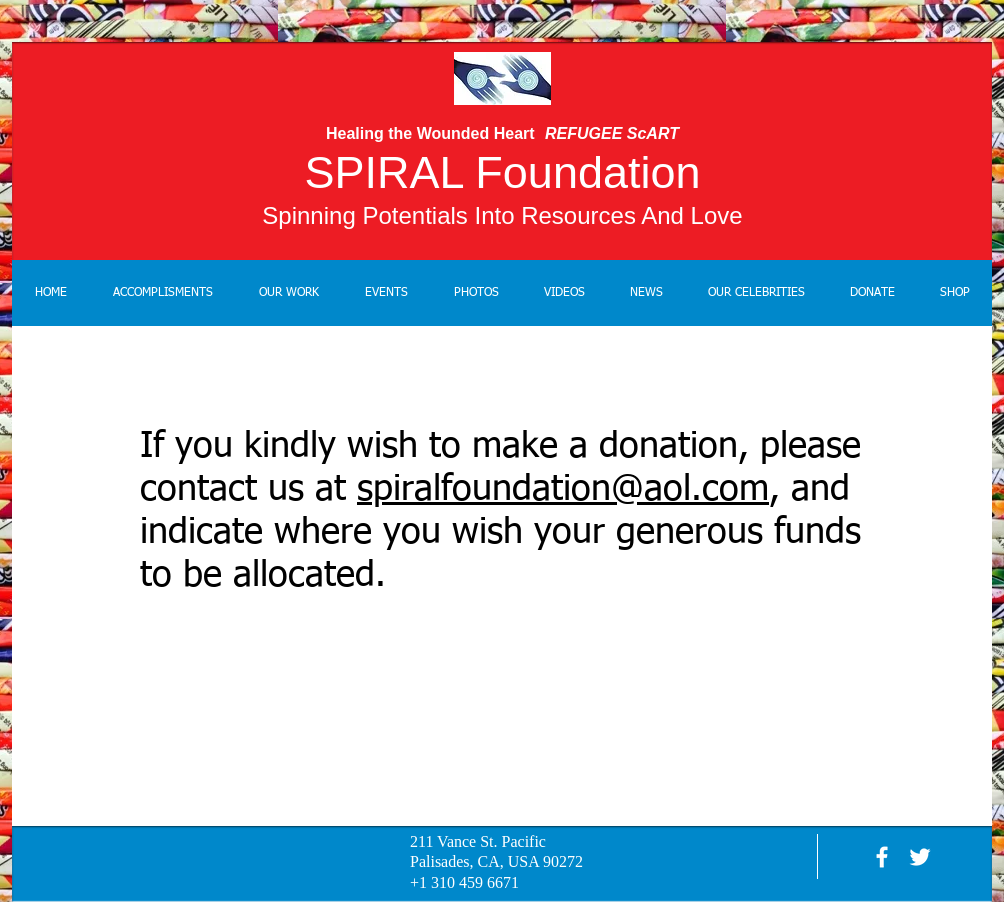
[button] (289, 293)
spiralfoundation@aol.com (563, 490)
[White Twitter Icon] (920, 857)
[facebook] (882, 857)
